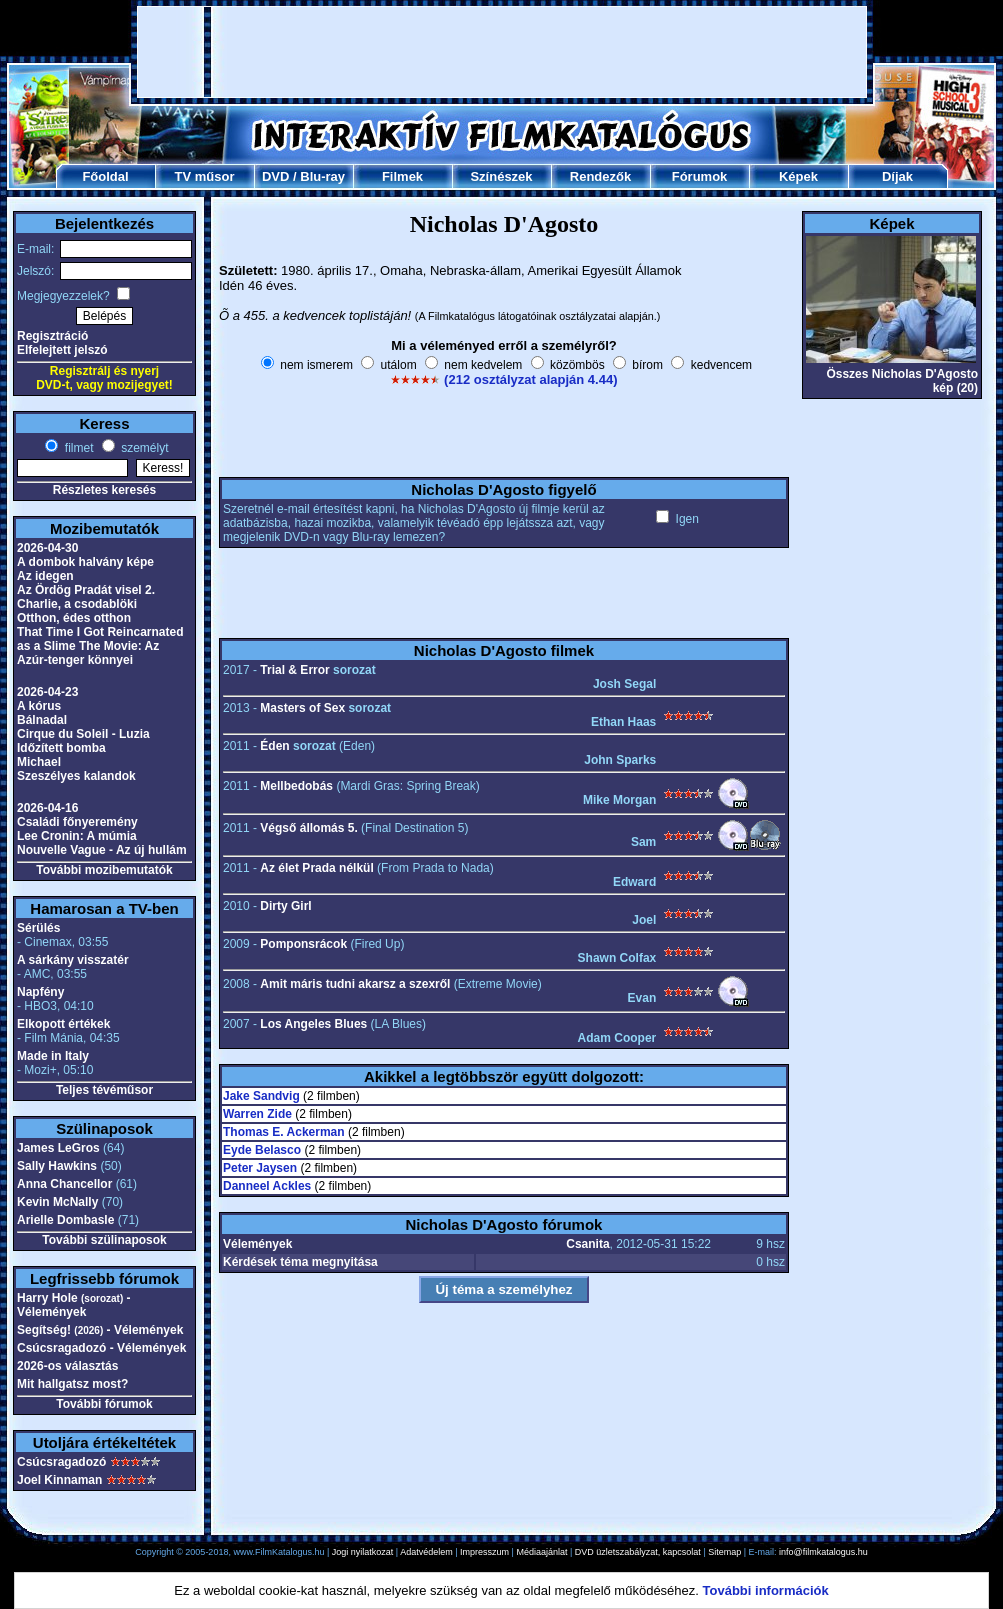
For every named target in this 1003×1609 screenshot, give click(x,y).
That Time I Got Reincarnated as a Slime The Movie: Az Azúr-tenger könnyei (100, 646)
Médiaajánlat (541, 1552)
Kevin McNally (57, 1202)
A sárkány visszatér (73, 960)
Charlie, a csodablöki (77, 604)
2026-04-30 (47, 548)
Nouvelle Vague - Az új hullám (102, 850)
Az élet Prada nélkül (316, 868)
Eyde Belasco (262, 1150)
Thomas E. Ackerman (284, 1132)
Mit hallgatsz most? (72, 1384)
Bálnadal (42, 720)
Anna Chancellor (64, 1184)
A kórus (39, 706)
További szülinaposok (104, 1240)
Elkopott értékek (63, 1024)
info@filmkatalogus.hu (823, 1552)
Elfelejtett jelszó (62, 350)
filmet (77, 448)
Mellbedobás (296, 786)
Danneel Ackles (267, 1186)
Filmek (402, 176)
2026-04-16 (47, 808)
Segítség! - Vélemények (100, 1330)
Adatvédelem (426, 1552)
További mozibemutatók (104, 870)
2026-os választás (67, 1366)
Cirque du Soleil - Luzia (83, 734)
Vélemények (257, 1244)
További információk (766, 1590)
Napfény (40, 992)
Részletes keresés (104, 490)
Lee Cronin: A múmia (77, 836)
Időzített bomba (61, 748)
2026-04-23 (47, 692)
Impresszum (484, 1552)
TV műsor (205, 176)
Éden (274, 746)
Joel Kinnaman (59, 1480)
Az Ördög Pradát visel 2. (86, 590)
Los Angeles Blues (313, 1024)
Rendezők (600, 176)
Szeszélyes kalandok (76, 776)
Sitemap (724, 1552)
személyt (143, 448)
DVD (275, 176)
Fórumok (700, 176)
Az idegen (45, 576)
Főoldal (105, 176)
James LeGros (58, 1148)
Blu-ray (322, 176)
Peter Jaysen (260, 1168)
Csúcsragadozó (61, 1462)
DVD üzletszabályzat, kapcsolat (638, 1552)
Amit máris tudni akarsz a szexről (355, 984)
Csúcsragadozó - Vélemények (101, 1348)
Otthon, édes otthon (74, 618)
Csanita (587, 1244)
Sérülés (38, 928)
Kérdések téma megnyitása (300, 1262)
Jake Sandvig (261, 1096)
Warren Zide (257, 1114)
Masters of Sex (302, 708)
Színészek (501, 176)
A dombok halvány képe (85, 562)
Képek (798, 176)
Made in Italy (53, 1056)
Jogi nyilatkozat (363, 1552)
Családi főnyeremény (77, 822)
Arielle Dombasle (65, 1220)
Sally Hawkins (57, 1166)
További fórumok (104, 1404)
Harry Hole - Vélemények (74, 1305)
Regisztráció (52, 336)
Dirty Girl (285, 906)
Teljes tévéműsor (104, 1090)
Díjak (897, 176)
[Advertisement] (502, 52)
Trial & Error (294, 670)
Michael (39, 762)
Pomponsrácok (303, 944)
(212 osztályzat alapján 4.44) (530, 379)
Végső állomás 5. (308, 828)
